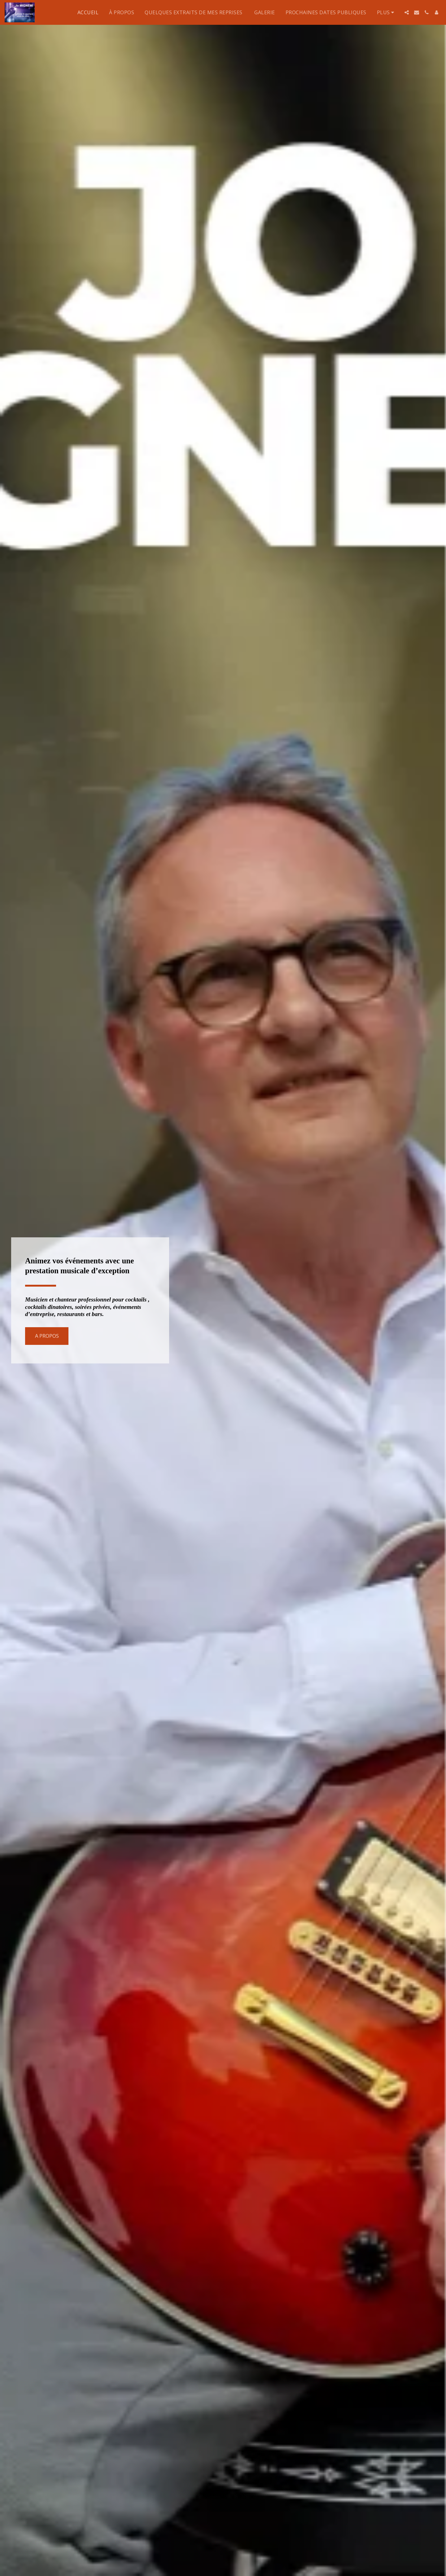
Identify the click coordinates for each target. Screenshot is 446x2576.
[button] (406, 12)
